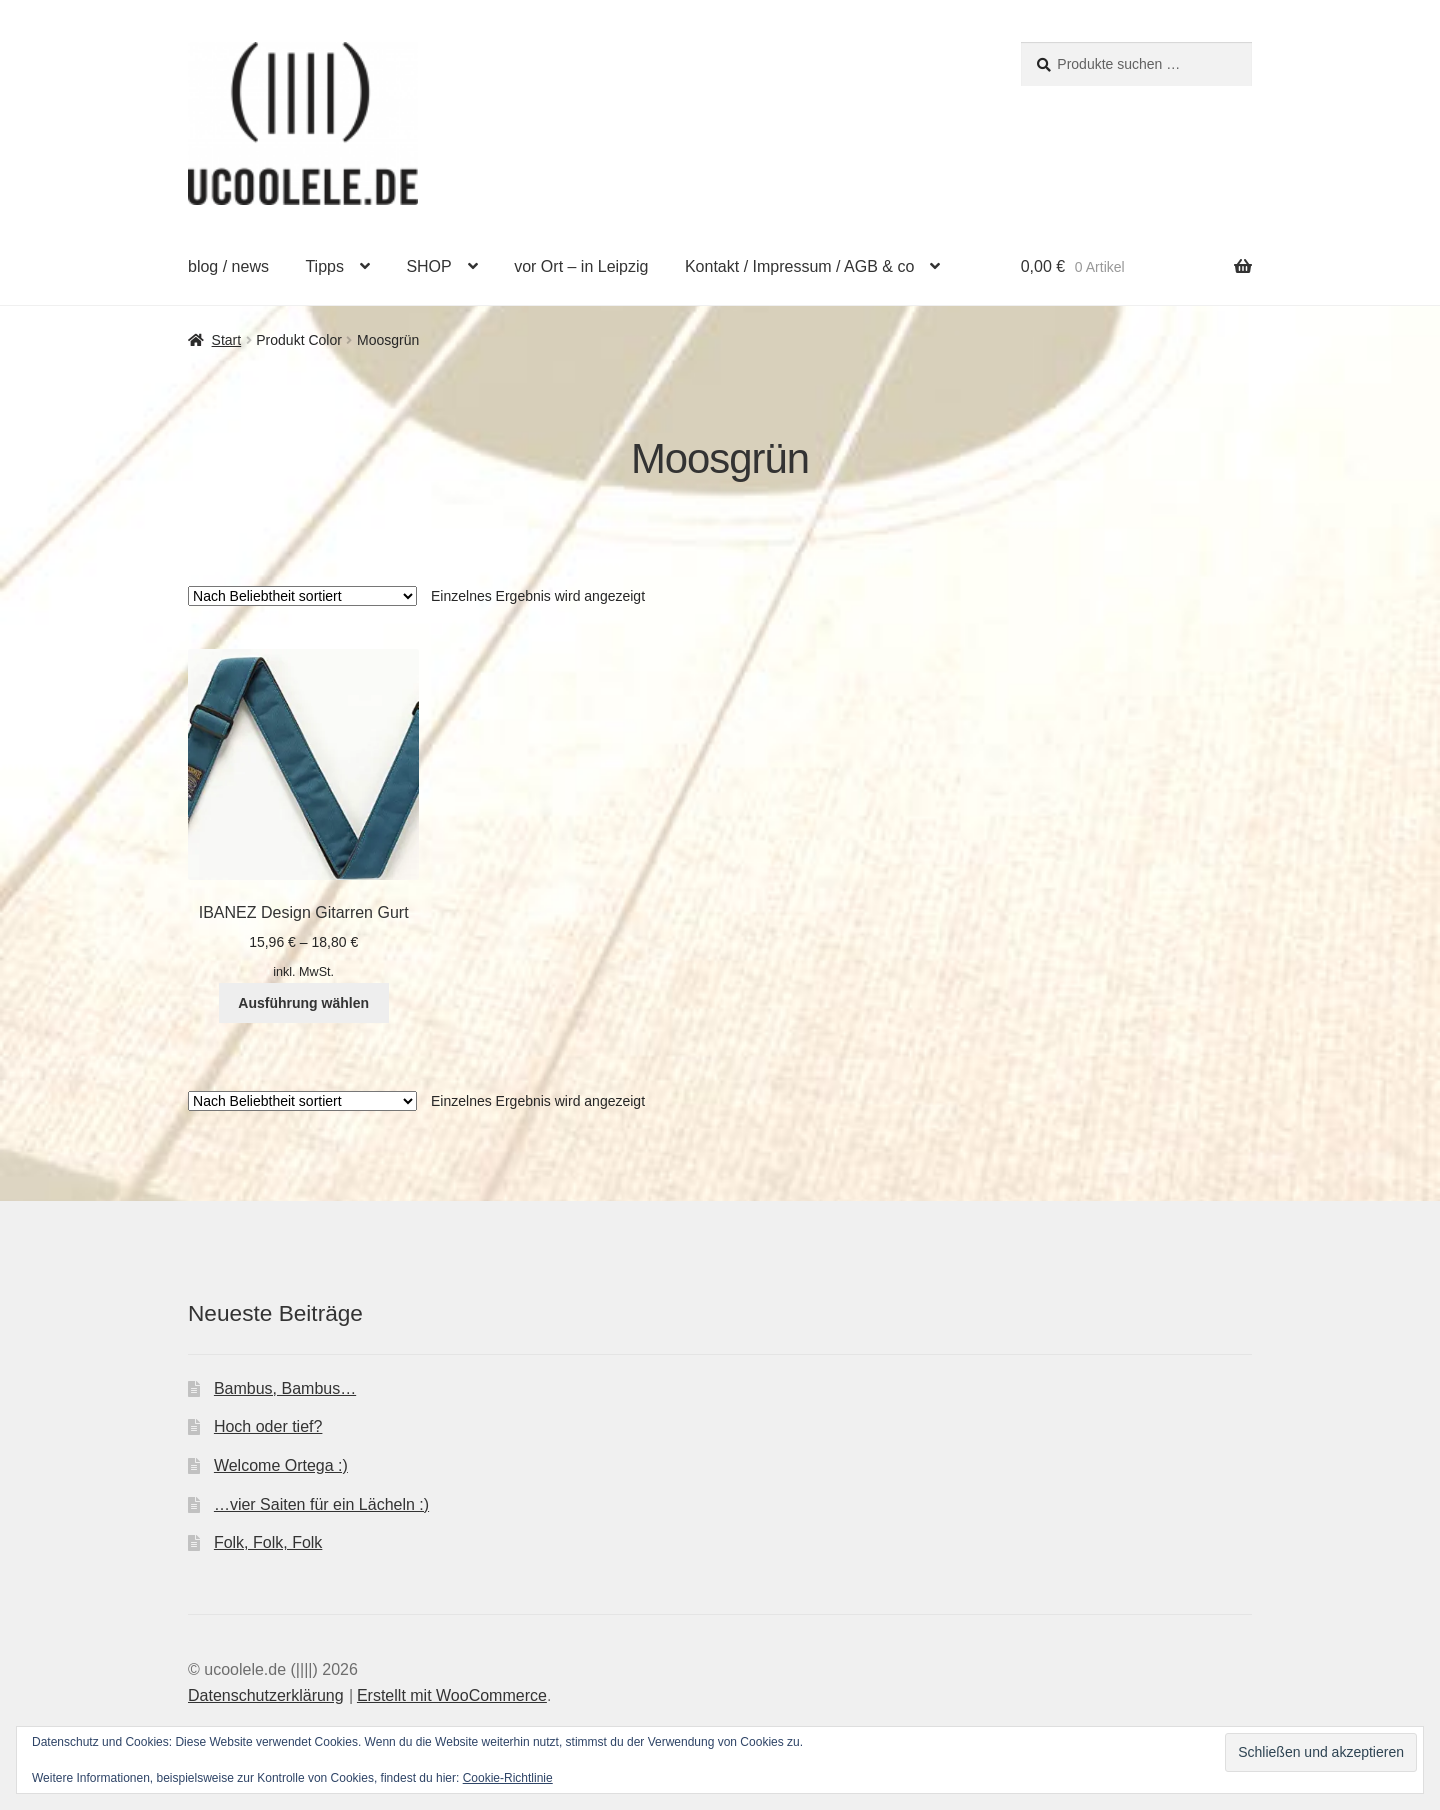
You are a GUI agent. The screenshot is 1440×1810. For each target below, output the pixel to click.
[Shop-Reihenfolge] (302, 596)
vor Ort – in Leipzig (581, 266)
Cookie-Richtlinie (508, 1778)
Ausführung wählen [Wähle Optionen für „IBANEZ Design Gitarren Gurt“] (303, 1003)
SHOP (428, 266)
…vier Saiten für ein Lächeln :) (321, 1504)
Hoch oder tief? (268, 1426)
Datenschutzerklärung (266, 1695)
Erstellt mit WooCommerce (452, 1695)
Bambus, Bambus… (285, 1388)
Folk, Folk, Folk (268, 1542)
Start (227, 340)
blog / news (228, 266)
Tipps (324, 266)
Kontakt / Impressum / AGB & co (799, 266)
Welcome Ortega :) (281, 1465)
